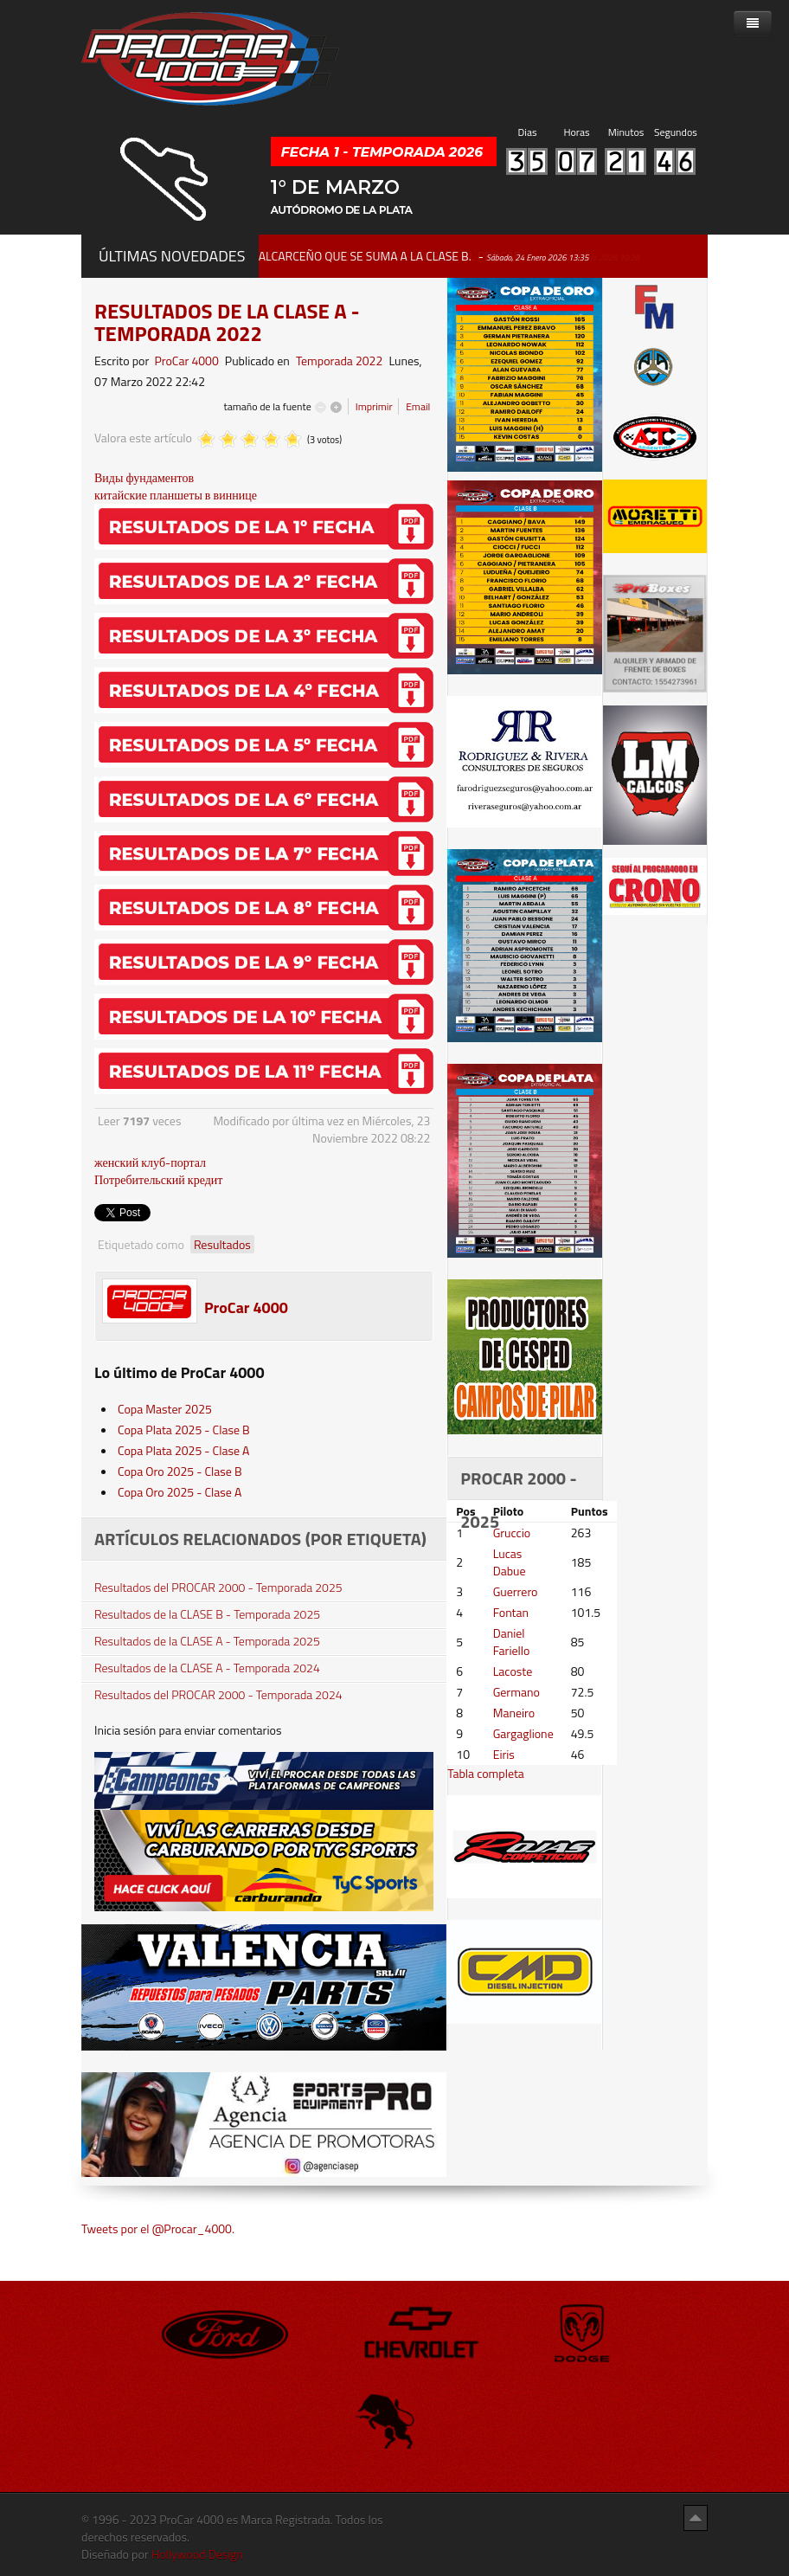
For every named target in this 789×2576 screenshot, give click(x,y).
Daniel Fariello (511, 1641)
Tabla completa (485, 1773)
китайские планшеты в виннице (175, 495)
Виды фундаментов (144, 477)
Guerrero (515, 1591)
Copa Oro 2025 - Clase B (180, 1471)
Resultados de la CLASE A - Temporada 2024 (207, 1668)
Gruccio (511, 1532)
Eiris (504, 1754)
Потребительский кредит (158, 1179)
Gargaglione (523, 1733)
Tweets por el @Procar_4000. (157, 2228)
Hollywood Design (197, 2554)
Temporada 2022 (339, 360)
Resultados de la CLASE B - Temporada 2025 (207, 1614)
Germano (516, 1692)
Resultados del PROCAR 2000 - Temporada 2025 (218, 1587)
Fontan (511, 1612)
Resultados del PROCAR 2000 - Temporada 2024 (218, 1694)
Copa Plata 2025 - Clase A (183, 1450)
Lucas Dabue (509, 1562)
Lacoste (513, 1671)
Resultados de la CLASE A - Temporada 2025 (207, 1641)
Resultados (222, 1244)
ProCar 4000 (186, 360)
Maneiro (514, 1712)
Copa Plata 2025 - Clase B (184, 1429)
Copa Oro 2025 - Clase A (179, 1492)
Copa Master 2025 (165, 1409)
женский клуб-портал (150, 1162)
